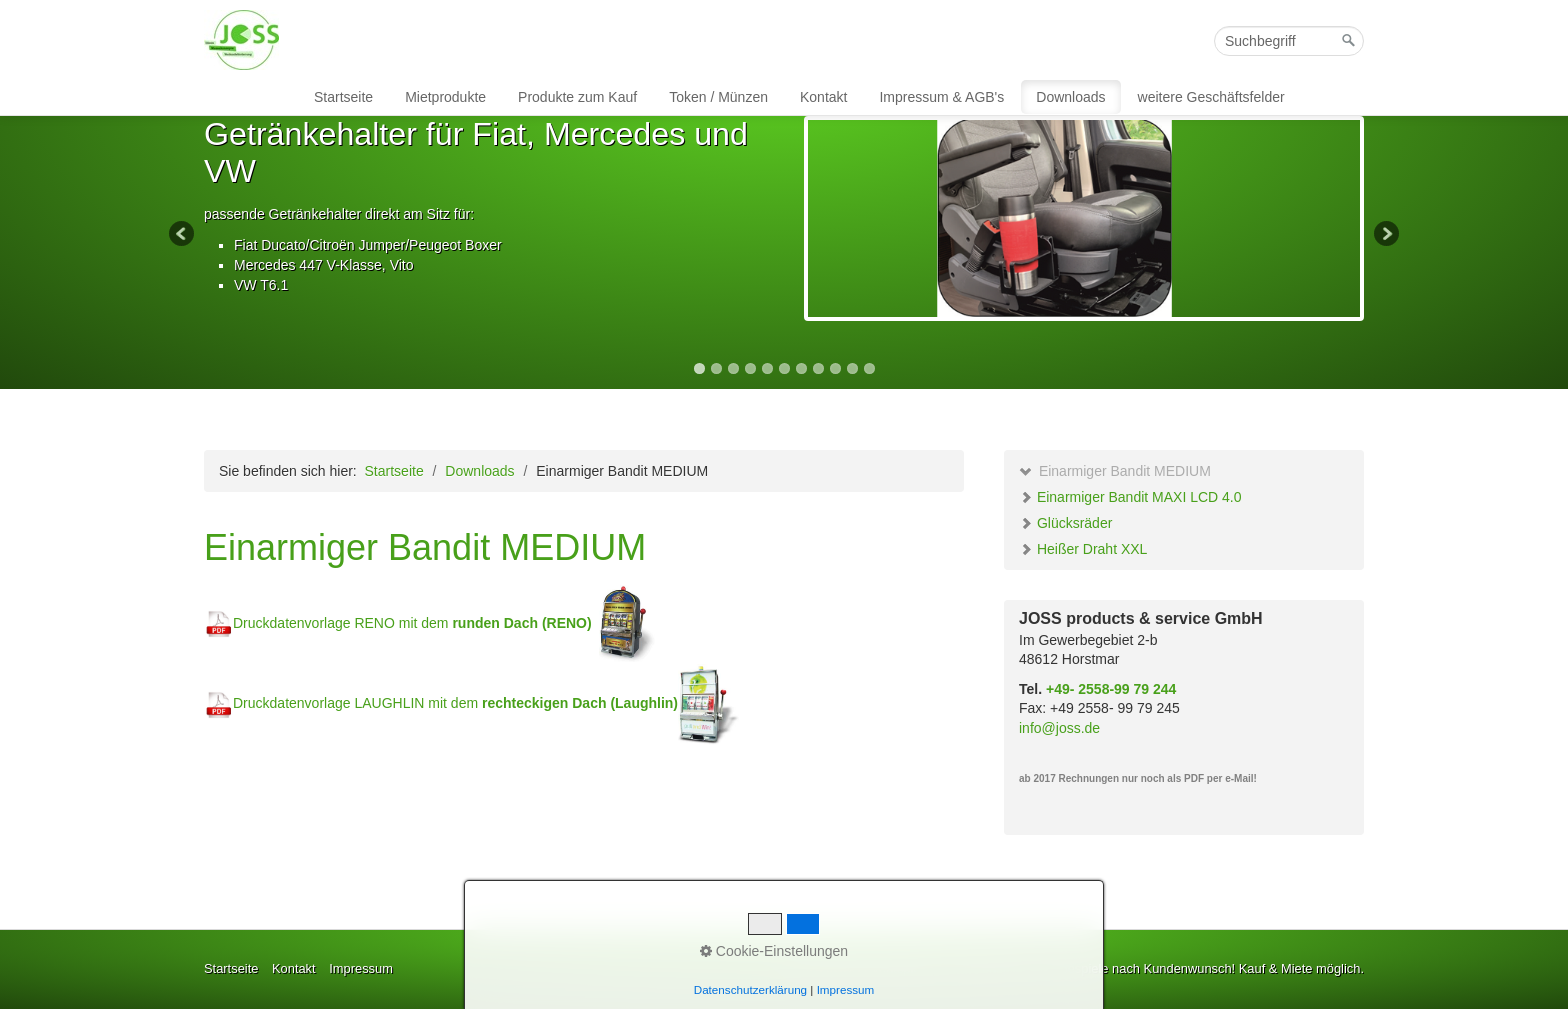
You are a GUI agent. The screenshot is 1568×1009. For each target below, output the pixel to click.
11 (869, 368)
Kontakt (823, 97)
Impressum (361, 968)
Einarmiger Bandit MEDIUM (1115, 471)
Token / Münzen (718, 97)
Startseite (343, 97)
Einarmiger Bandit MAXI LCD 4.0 (1130, 497)
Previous (183, 235)
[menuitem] (344, 97)
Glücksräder (1065, 523)
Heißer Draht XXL (1083, 549)
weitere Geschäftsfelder (1211, 97)
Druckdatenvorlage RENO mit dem (398, 623)
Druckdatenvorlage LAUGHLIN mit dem (455, 703)
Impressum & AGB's (941, 97)
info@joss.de (1059, 728)
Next (1385, 235)
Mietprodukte (445, 97)
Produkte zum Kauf (577, 97)
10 (852, 368)
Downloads (1070, 97)
